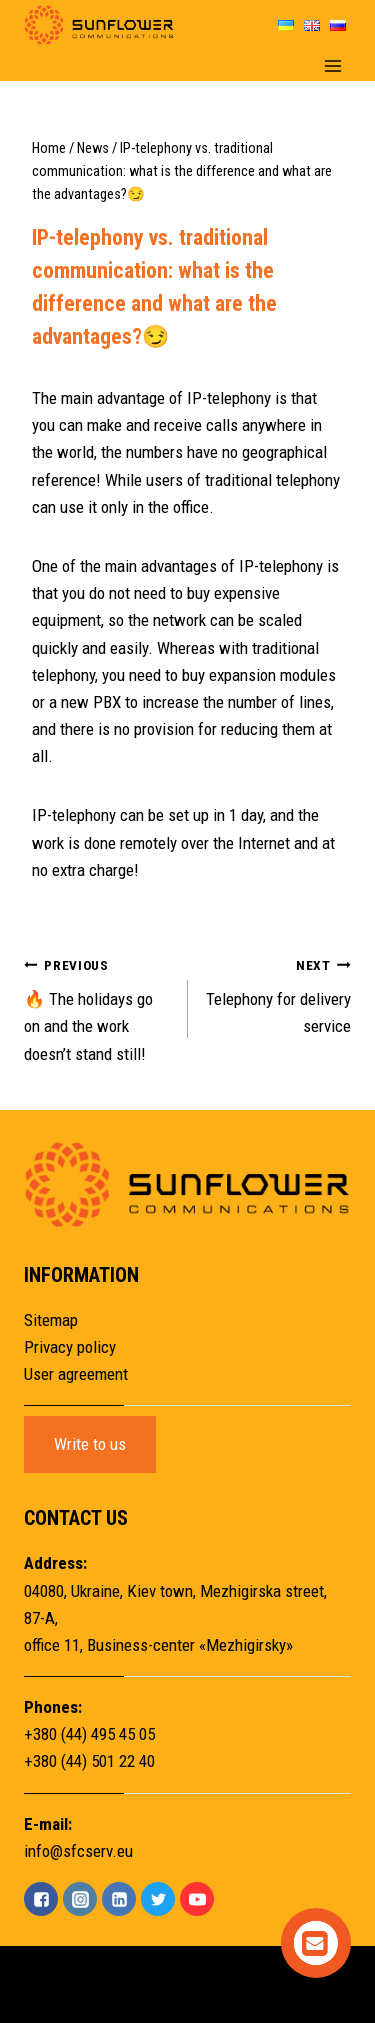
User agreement (76, 1374)
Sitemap (51, 1320)
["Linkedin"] (119, 1899)
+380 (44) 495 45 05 (89, 1734)
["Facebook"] (41, 1899)
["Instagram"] (80, 1899)
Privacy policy (70, 1347)
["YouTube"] (197, 1899)
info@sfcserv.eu (78, 1851)
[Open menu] (332, 65)
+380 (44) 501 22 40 (89, 1761)
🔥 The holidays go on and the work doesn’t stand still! (97, 1007)
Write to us (90, 1444)
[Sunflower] (99, 25)
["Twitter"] (158, 1899)
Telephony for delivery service (278, 994)
